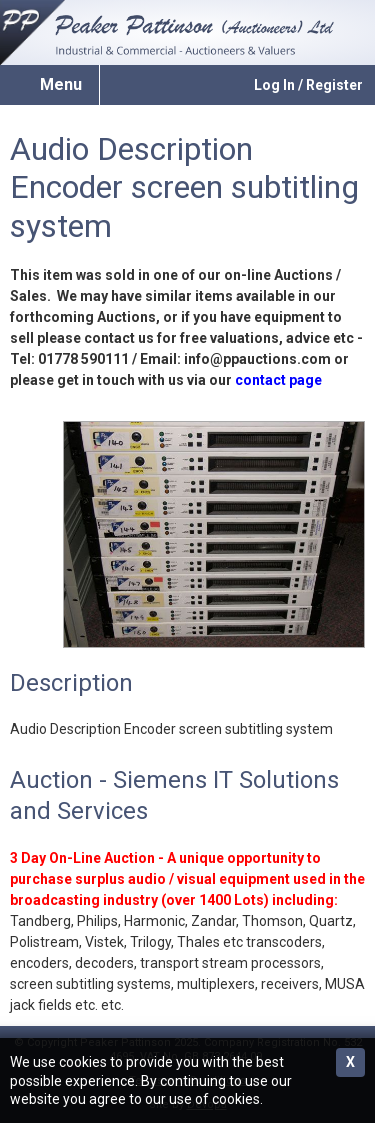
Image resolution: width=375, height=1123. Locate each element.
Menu (61, 84)
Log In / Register (308, 85)
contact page (278, 380)
